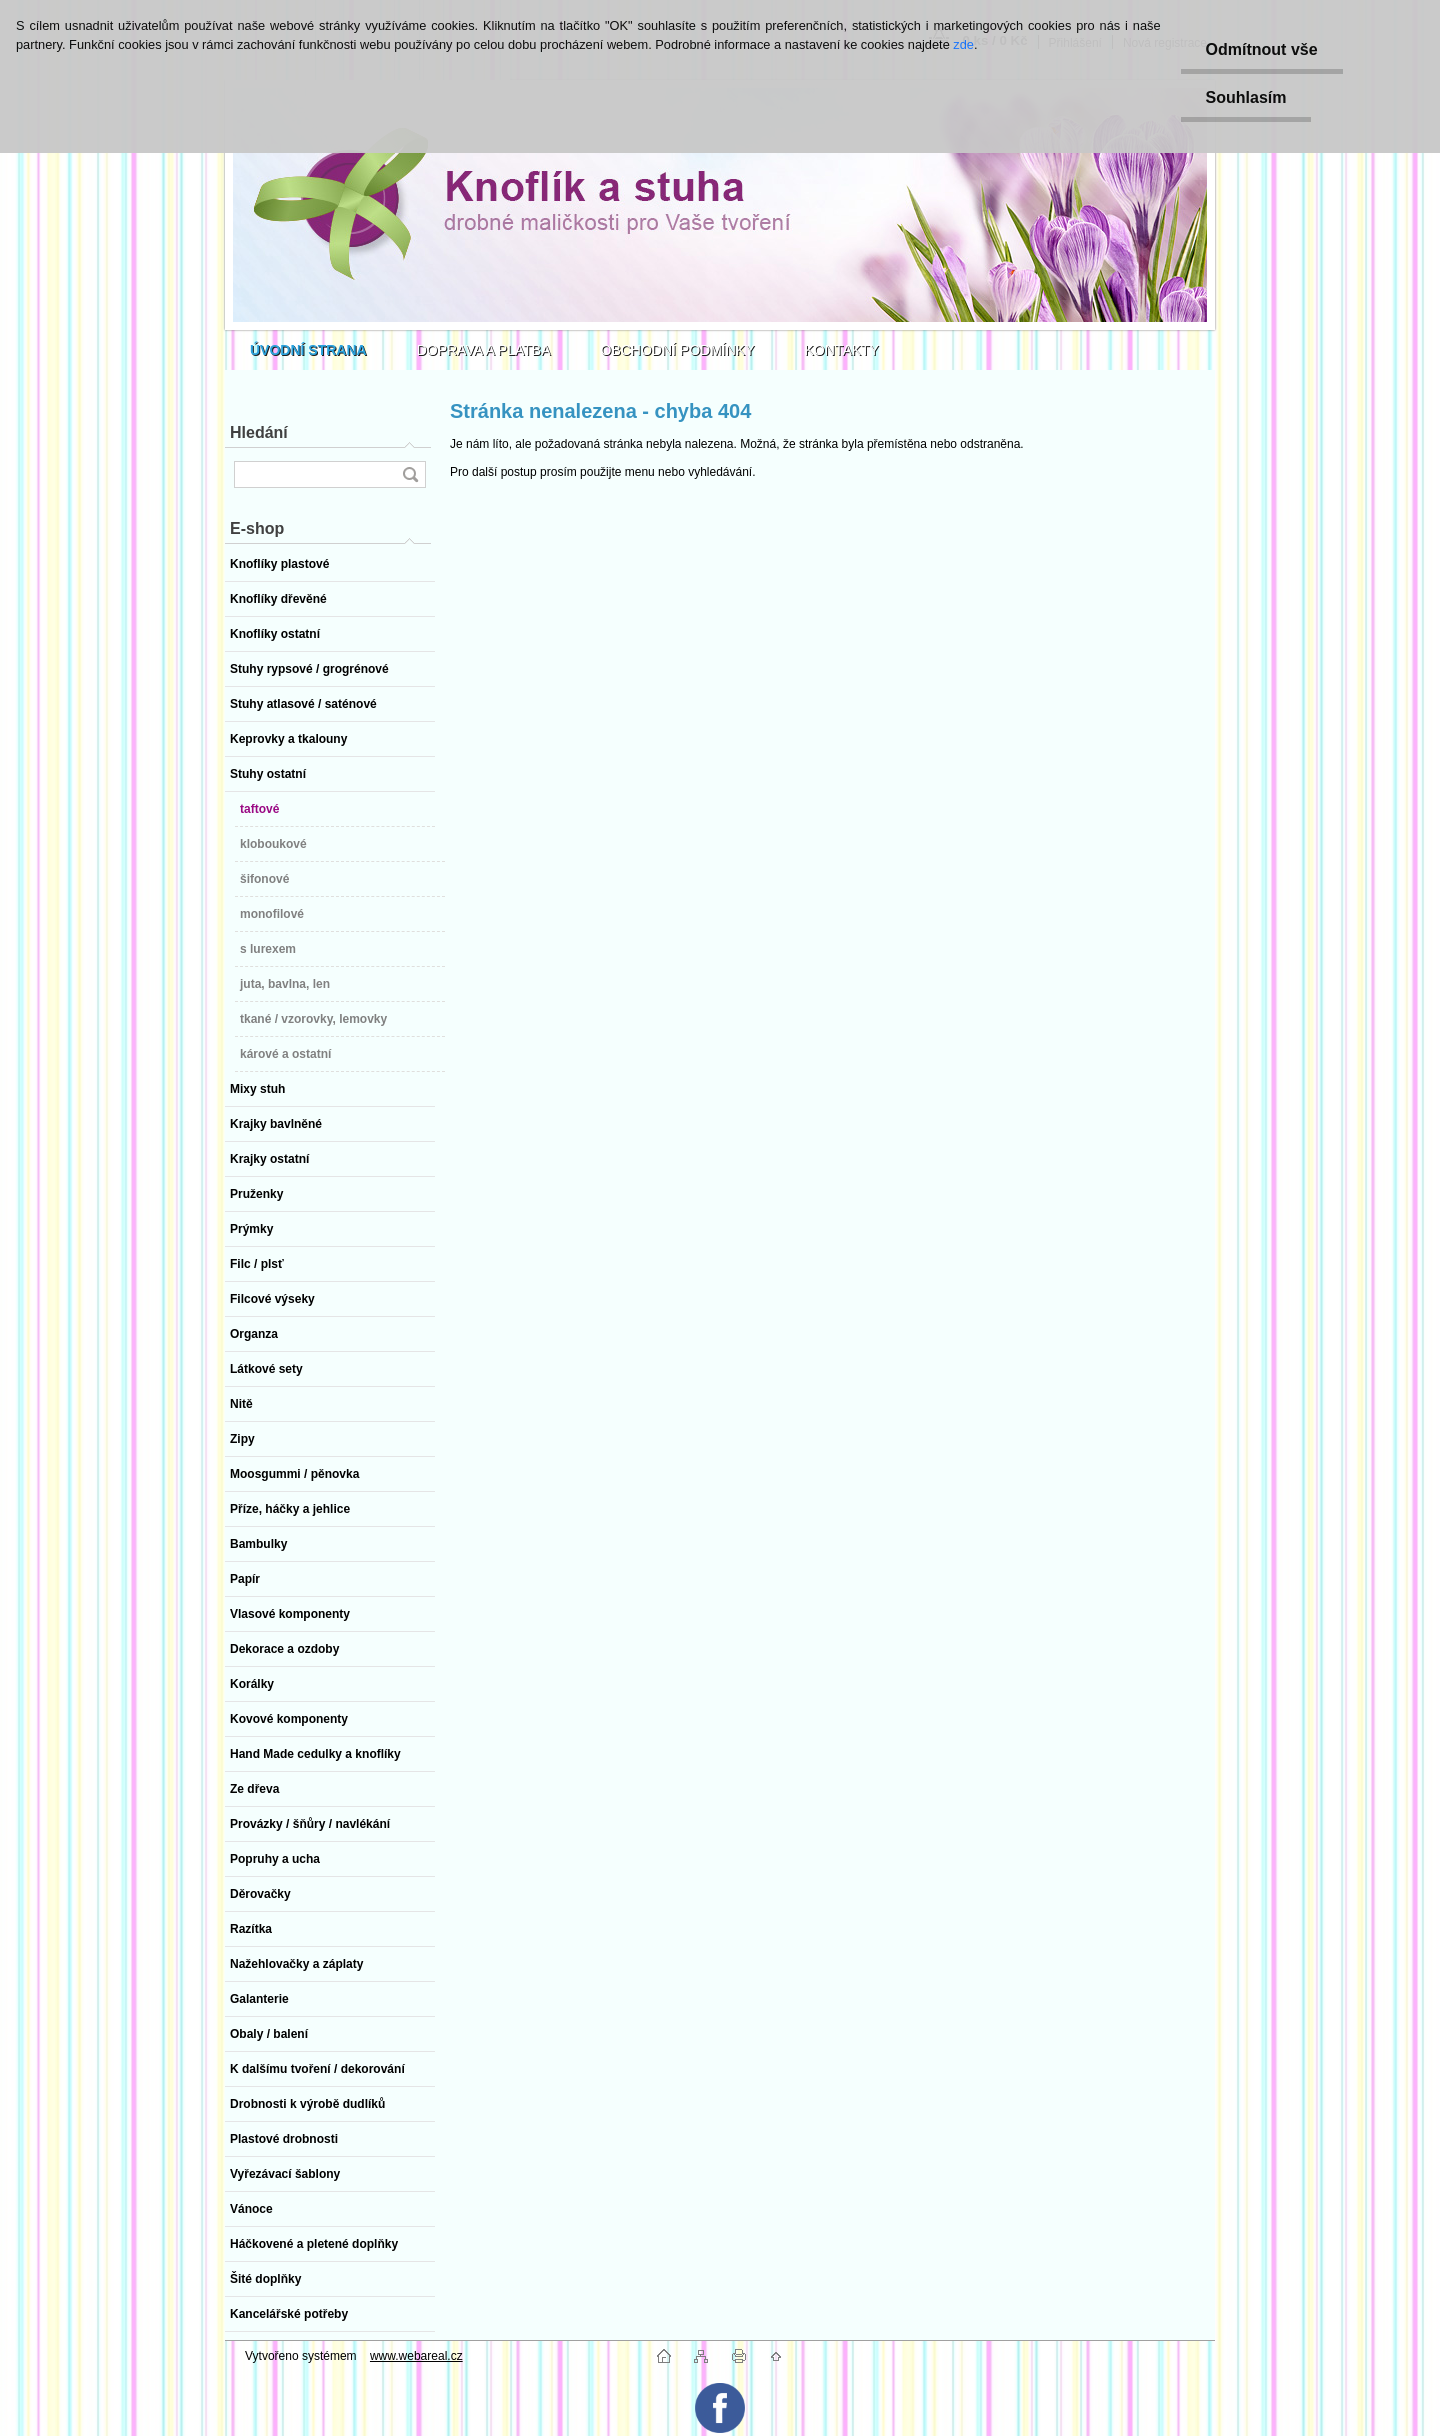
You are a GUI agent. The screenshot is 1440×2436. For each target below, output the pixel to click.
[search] (410, 474)
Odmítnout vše (1262, 49)
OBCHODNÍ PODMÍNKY (678, 350)
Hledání (259, 432)
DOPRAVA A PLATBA (484, 350)
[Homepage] (308, 350)
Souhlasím (1246, 97)
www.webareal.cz (416, 2356)
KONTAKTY (842, 350)
